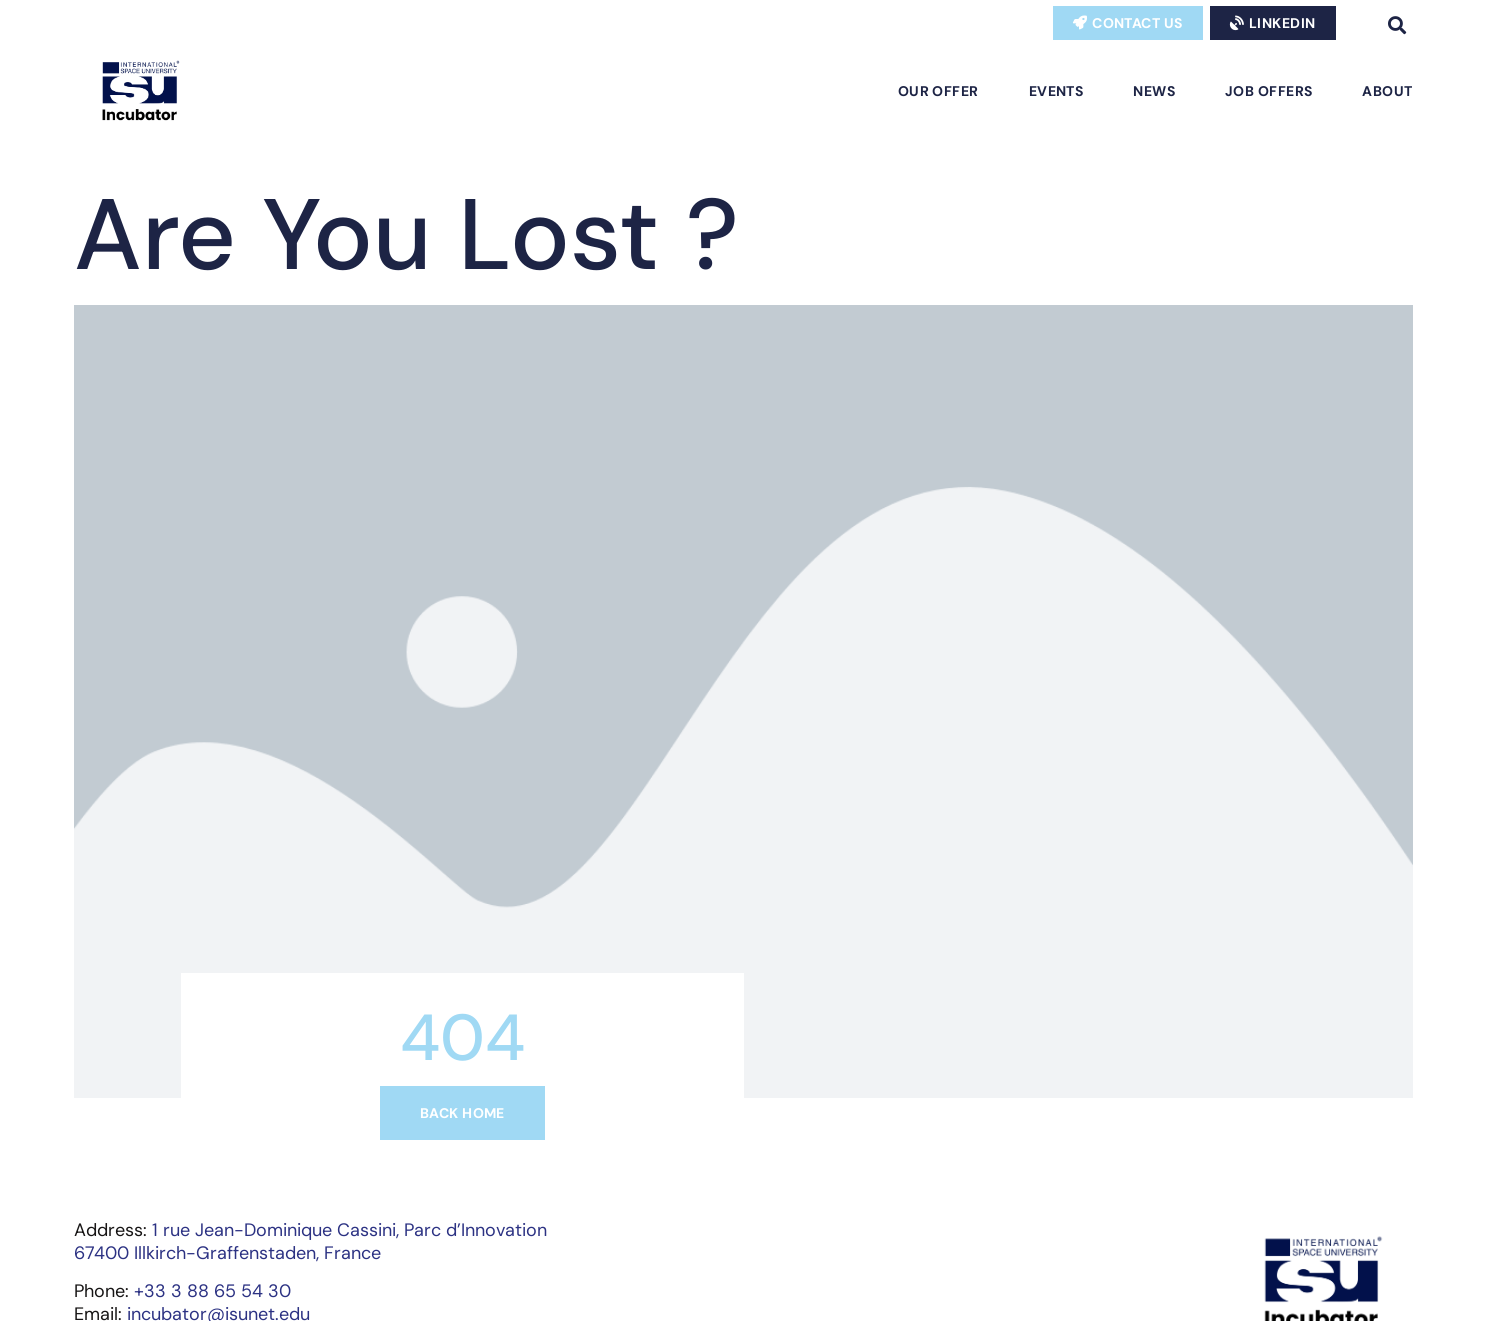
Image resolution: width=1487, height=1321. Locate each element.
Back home (462, 1113)
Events (1056, 91)
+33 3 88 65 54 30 (212, 1291)
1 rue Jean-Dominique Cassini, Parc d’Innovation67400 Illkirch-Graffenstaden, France (310, 1241)
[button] (1397, 24)
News (1154, 91)
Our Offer (938, 91)
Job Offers (1268, 91)
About (1387, 91)
